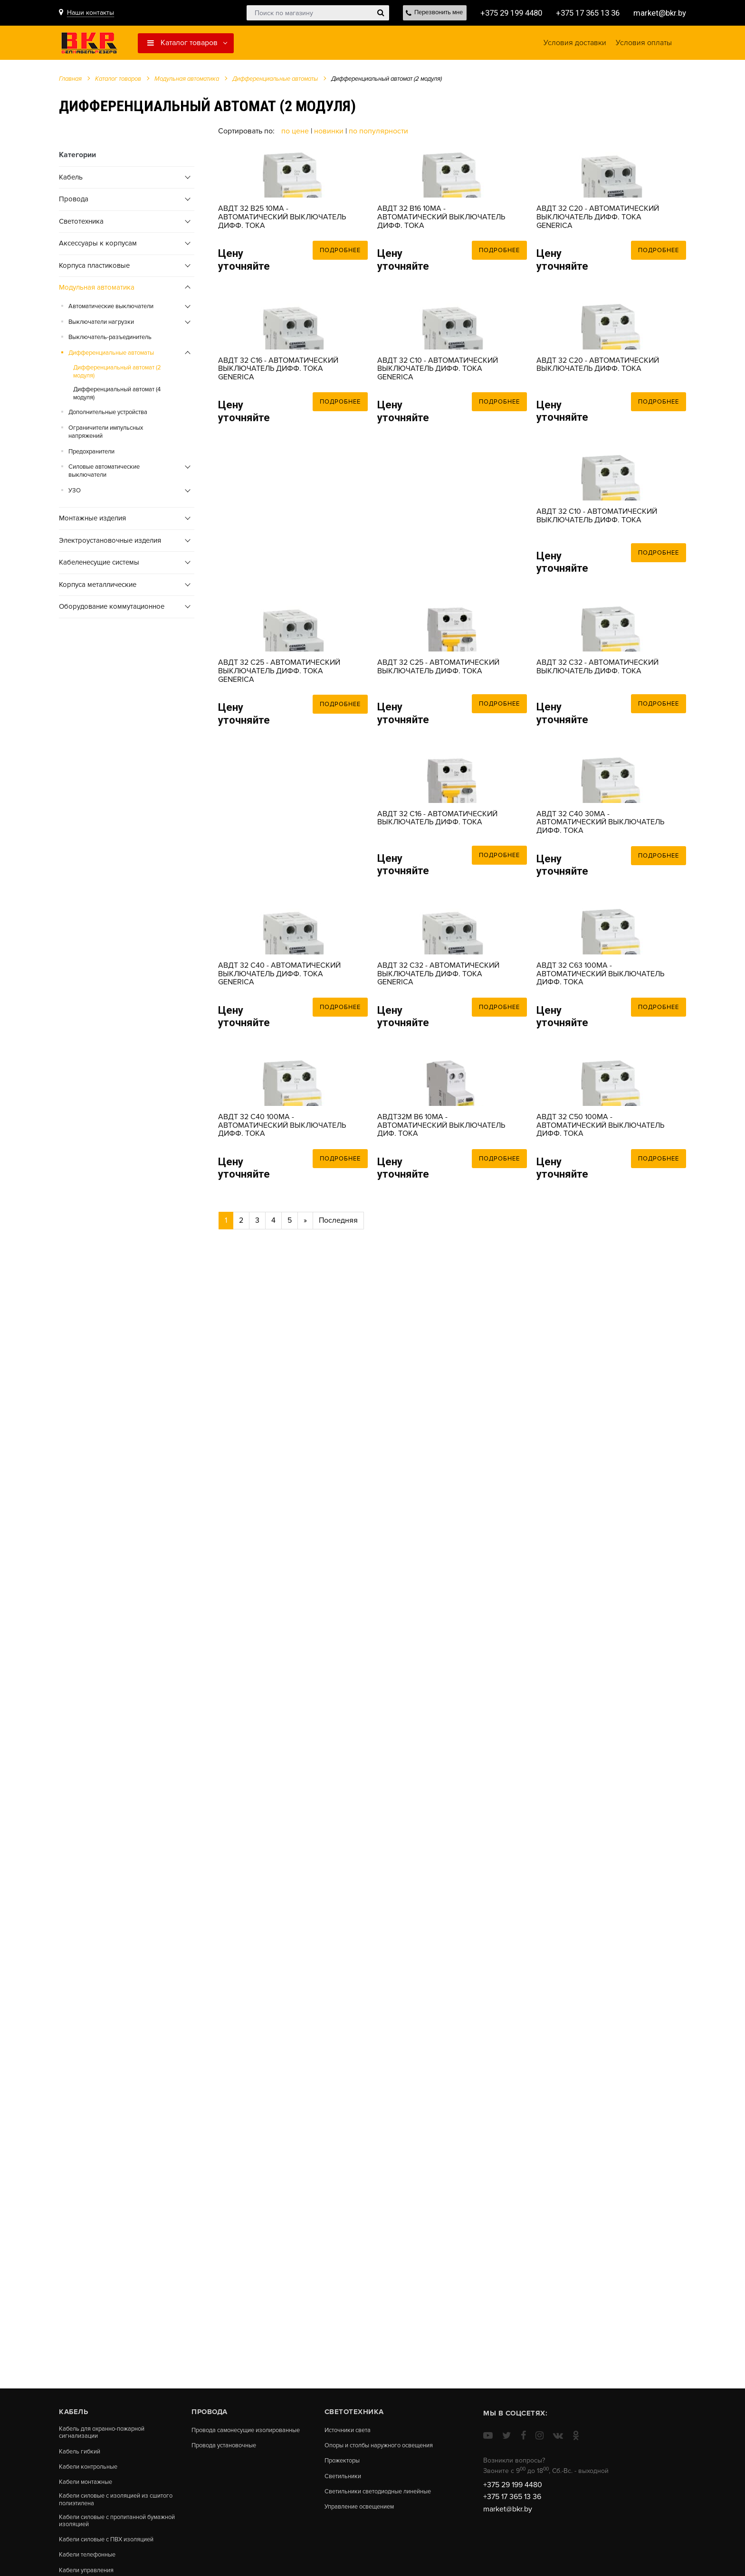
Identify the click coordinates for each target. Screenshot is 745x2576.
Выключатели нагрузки (101, 326)
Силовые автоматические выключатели (104, 475)
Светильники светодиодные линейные (368, 2504)
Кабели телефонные (91, 2563)
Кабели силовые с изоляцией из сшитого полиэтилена (109, 2504)
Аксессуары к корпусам (98, 247)
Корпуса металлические (97, 588)
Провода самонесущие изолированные (226, 2433)
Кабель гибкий (81, 2453)
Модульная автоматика (186, 82)
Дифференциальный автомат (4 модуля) (117, 397)
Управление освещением (364, 2525)
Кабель (71, 181)
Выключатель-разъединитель (110, 341)
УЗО (74, 494)
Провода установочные (228, 2453)
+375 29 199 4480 (499, 13)
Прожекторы (344, 2469)
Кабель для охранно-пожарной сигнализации (106, 2433)
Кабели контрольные (91, 2469)
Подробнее (340, 308)
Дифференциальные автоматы (275, 82)
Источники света (351, 2430)
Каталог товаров (182, 44)
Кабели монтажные (88, 2485)
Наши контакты (90, 13)
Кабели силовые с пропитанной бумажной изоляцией (108, 2528)
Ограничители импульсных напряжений (105, 435)
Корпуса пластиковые (94, 269)
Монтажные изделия (92, 522)
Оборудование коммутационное (111, 610)
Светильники (345, 2485)
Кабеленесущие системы (99, 566)
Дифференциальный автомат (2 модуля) (117, 376)
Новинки (329, 135)
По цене (296, 135)
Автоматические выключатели (110, 310)
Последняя (338, 1601)
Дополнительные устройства (107, 416)
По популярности (378, 135)
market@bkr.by (658, 13)
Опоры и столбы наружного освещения (368, 2449)
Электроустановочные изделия (110, 544)
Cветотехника (81, 225)
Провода (73, 202)
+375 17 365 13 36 (581, 13)
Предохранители (91, 455)
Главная (70, 82)
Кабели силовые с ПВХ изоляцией (112, 2547)
